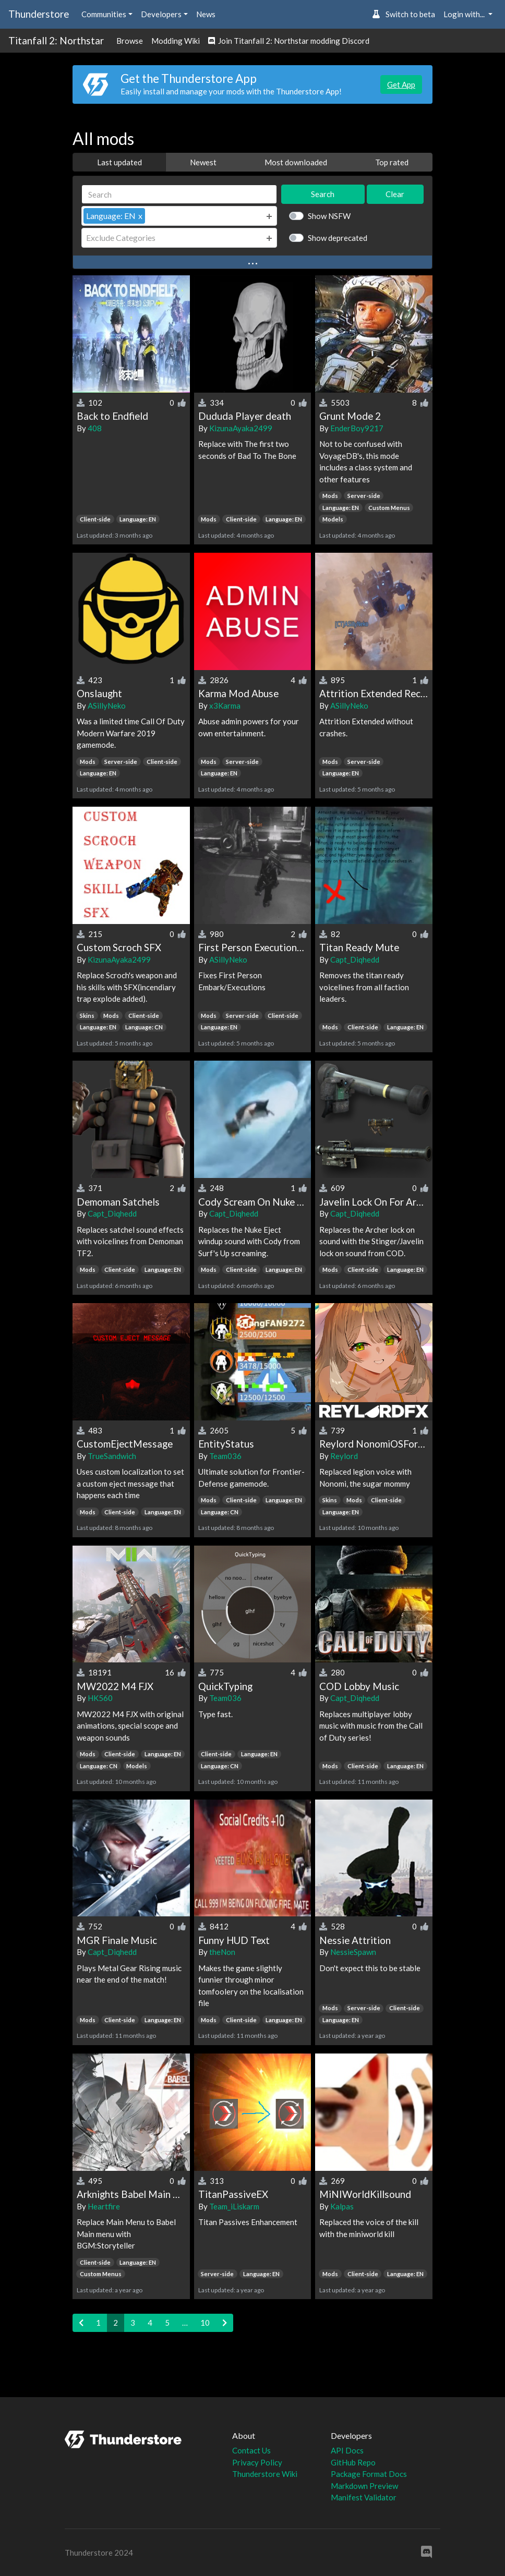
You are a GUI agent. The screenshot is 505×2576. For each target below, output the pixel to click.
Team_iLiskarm (234, 2206)
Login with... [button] (464, 14)
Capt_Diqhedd (354, 959)
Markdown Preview (364, 2485)
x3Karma (225, 705)
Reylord (344, 1456)
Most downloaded (295, 162)
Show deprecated (337, 237)
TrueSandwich (112, 1456)
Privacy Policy (257, 2462)
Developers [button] (161, 14)
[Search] (179, 194)
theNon (222, 1952)
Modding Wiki (175, 40)
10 (205, 2322)
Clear (395, 194)
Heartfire (104, 2206)
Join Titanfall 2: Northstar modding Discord (288, 40)
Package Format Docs (369, 2473)
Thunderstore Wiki (264, 2473)
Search (322, 194)
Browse (129, 40)
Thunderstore (38, 14)
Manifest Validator (363, 2497)
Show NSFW (329, 216)
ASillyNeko (107, 705)
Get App (401, 84)
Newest (203, 162)
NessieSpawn (353, 1952)
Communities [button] (103, 14)
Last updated (119, 162)
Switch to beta (403, 14)
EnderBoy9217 (356, 428)
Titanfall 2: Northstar (56, 40)
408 (95, 428)
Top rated (391, 162)
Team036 (225, 1456)
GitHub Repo (353, 2462)
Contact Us (251, 2450)
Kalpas (342, 2206)
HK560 (100, 1698)
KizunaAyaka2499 (240, 428)
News (205, 14)
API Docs (347, 2450)
